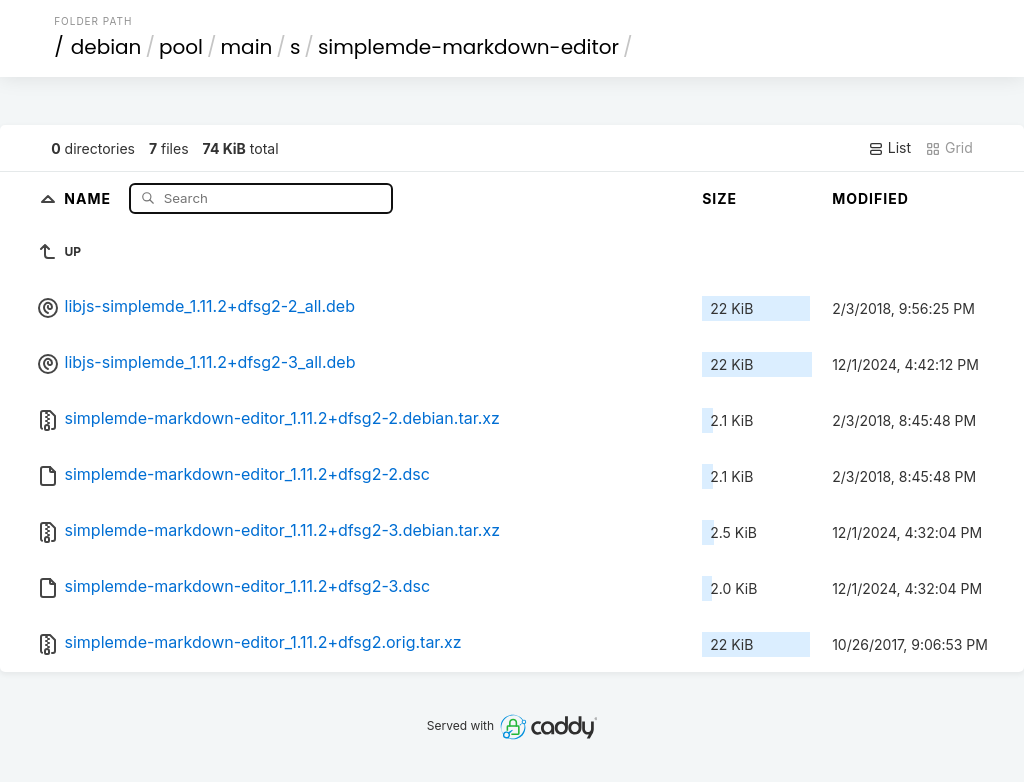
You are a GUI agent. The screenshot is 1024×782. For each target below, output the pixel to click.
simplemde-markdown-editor (468, 47)
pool (181, 47)
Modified (870, 198)
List (889, 148)
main (247, 47)
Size (719, 198)
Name (89, 197)
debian (106, 47)
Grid (949, 148)
